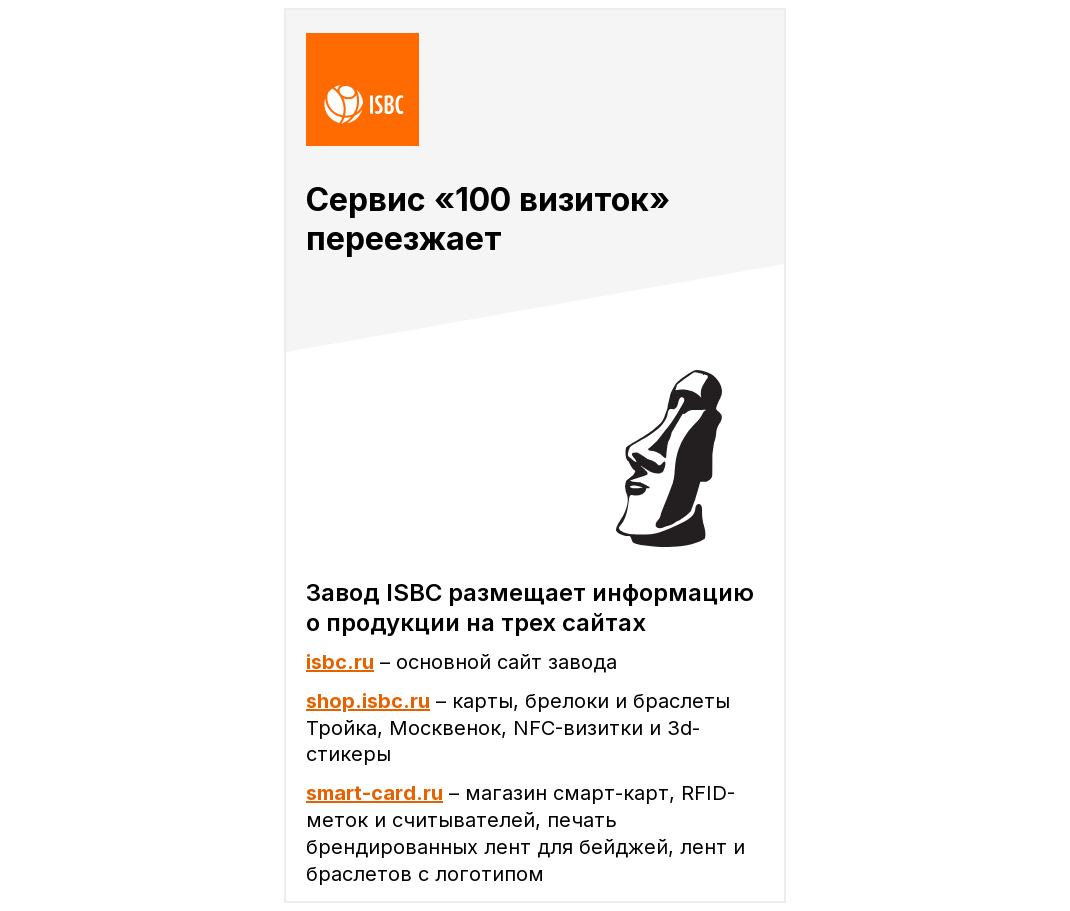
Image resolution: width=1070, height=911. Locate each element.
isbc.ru (340, 662)
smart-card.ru (374, 793)
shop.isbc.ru (368, 701)
